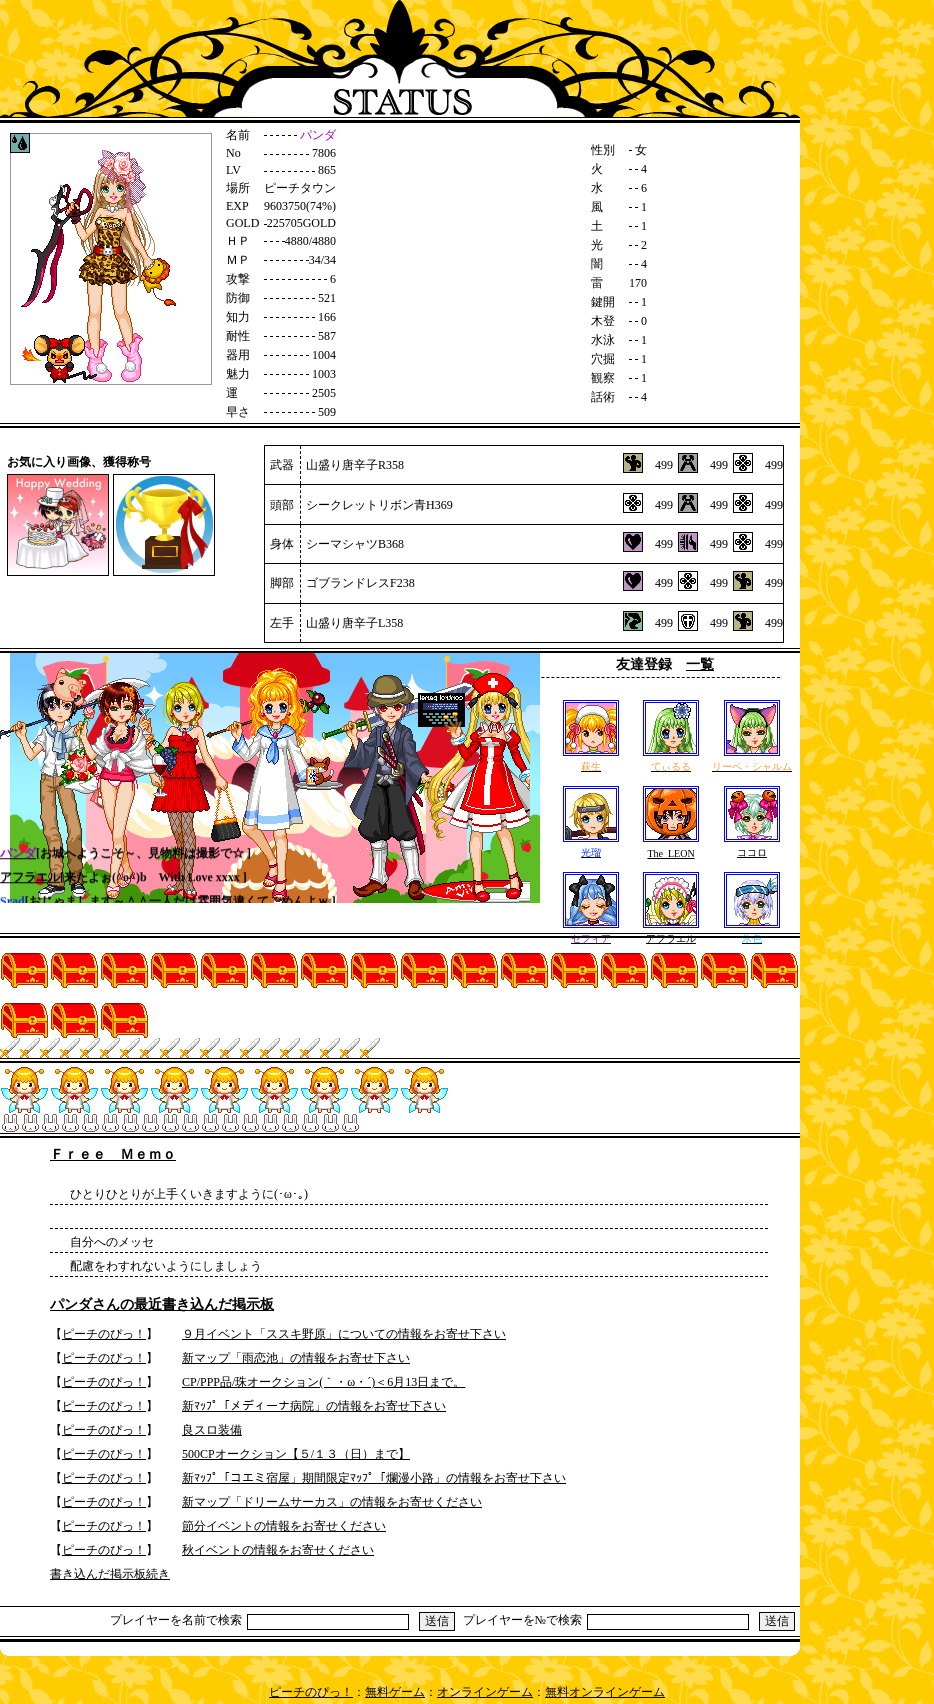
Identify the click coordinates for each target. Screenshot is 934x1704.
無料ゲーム (395, 1692)
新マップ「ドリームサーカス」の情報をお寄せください (332, 1502)
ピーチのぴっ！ (104, 1334)
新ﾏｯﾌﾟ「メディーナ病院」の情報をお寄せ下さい (314, 1406)
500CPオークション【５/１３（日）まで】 (296, 1454)
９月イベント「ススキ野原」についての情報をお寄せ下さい (344, 1334)
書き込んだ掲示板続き (110, 1574)
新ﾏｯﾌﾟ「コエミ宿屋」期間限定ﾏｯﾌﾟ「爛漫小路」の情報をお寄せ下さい (374, 1478)
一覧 (700, 664)
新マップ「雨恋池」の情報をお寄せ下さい (296, 1358)
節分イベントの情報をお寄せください (284, 1526)
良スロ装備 (212, 1430)
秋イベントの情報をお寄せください (278, 1550)
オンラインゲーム (485, 1692)
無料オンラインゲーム (605, 1692)
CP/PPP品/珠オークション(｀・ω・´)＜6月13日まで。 (323, 1382)
